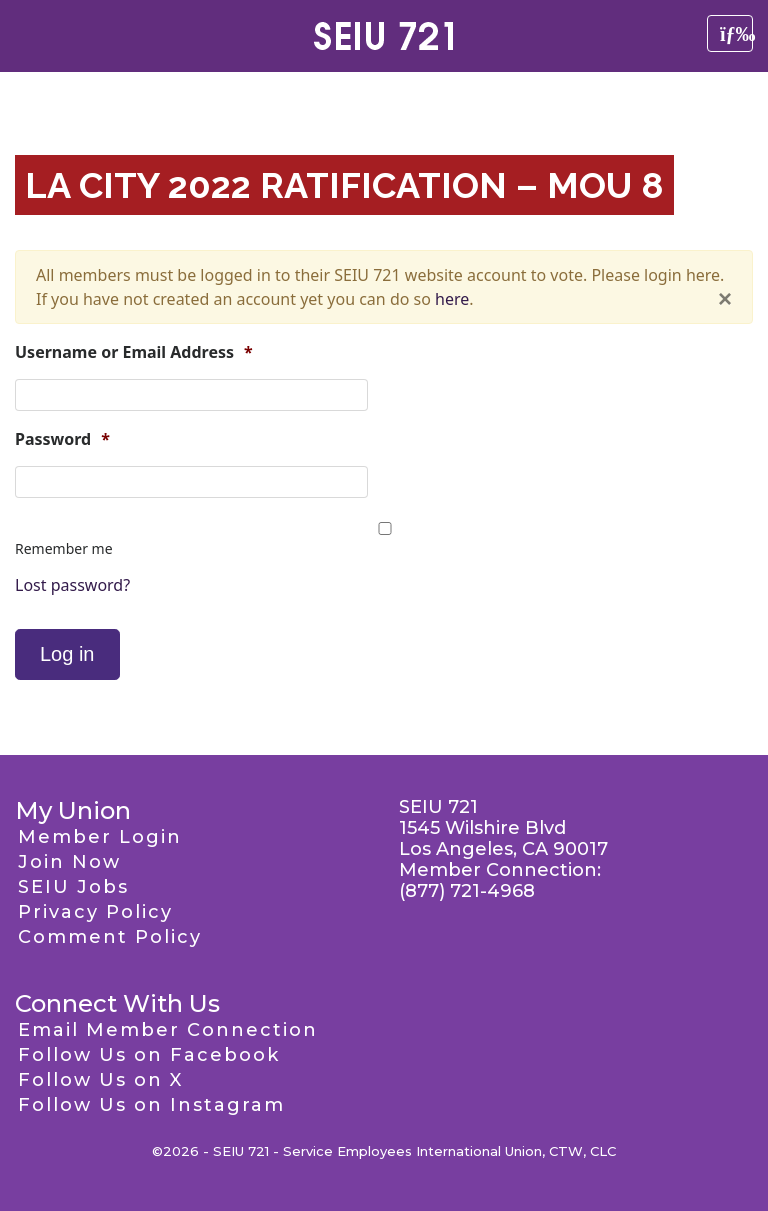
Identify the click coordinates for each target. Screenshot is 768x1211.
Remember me (64, 548)
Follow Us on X (100, 1080)
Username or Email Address (134, 352)
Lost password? (72, 585)
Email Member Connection (168, 1030)
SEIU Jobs (73, 887)
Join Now (69, 862)
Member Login (100, 837)
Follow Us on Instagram (151, 1105)
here (452, 299)
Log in (67, 654)
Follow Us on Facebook (149, 1055)
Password (62, 439)
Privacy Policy (95, 912)
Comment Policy (110, 937)
